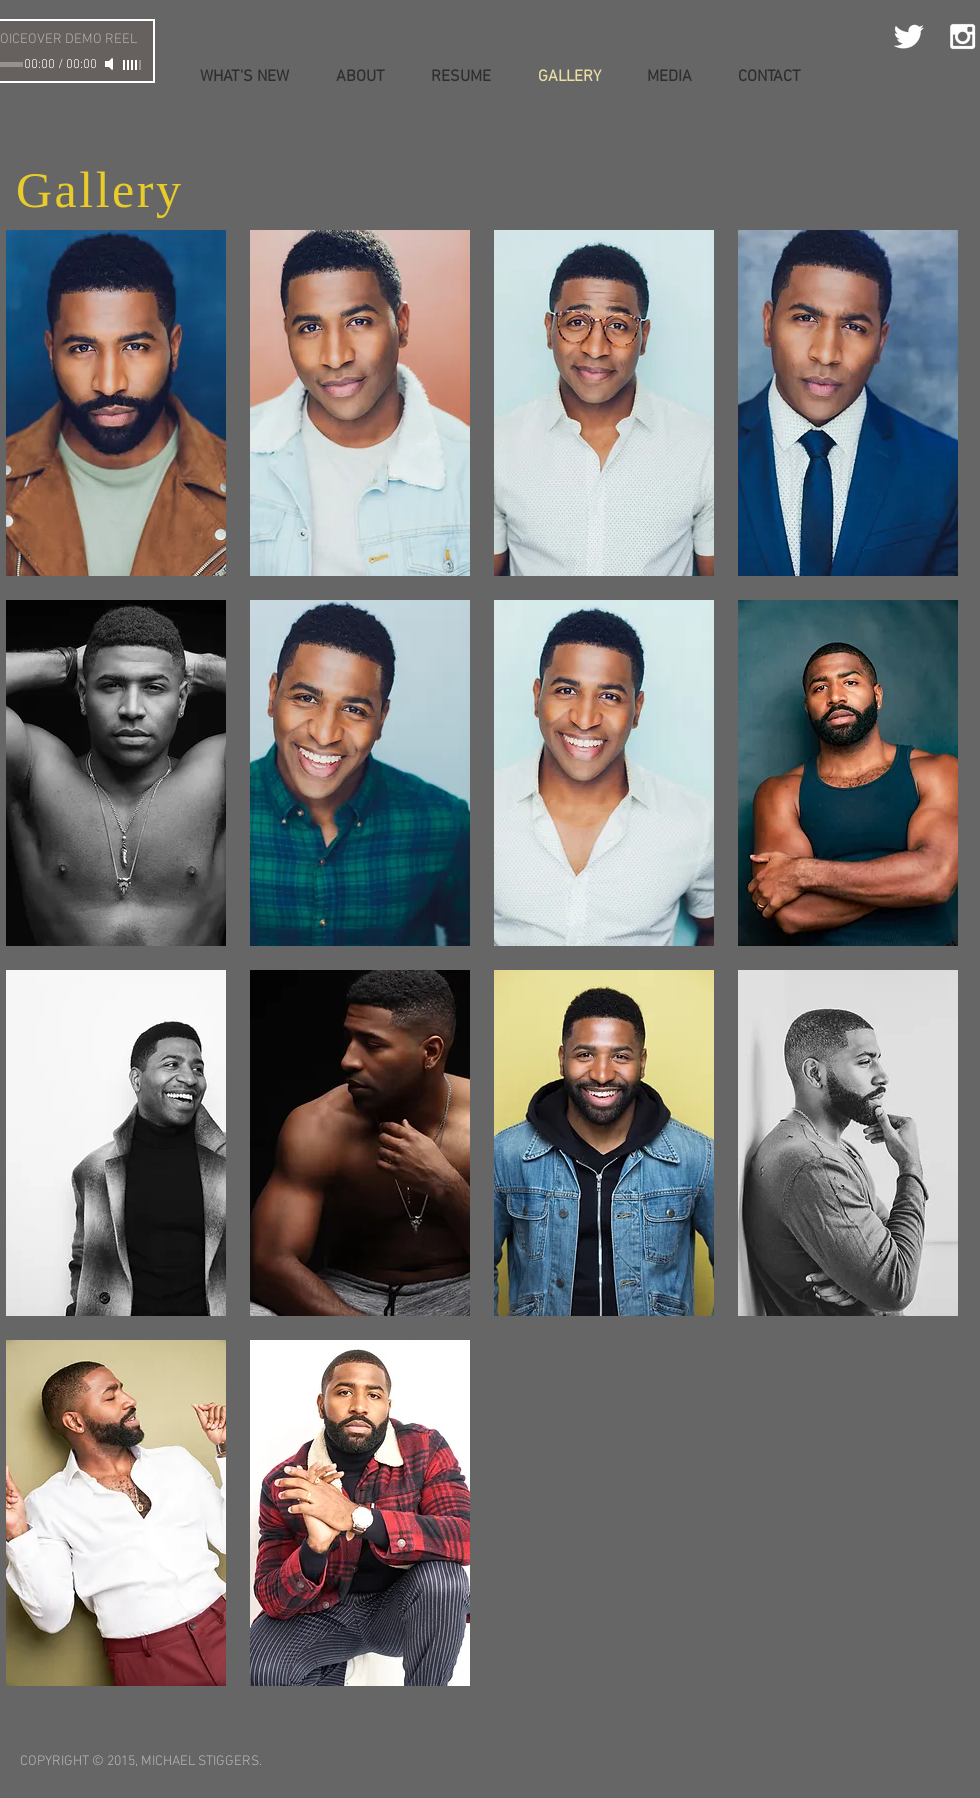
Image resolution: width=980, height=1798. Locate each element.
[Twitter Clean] (908, 36)
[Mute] (111, 64)
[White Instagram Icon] (962, 36)
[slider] (133, 65)
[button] (116, 403)
